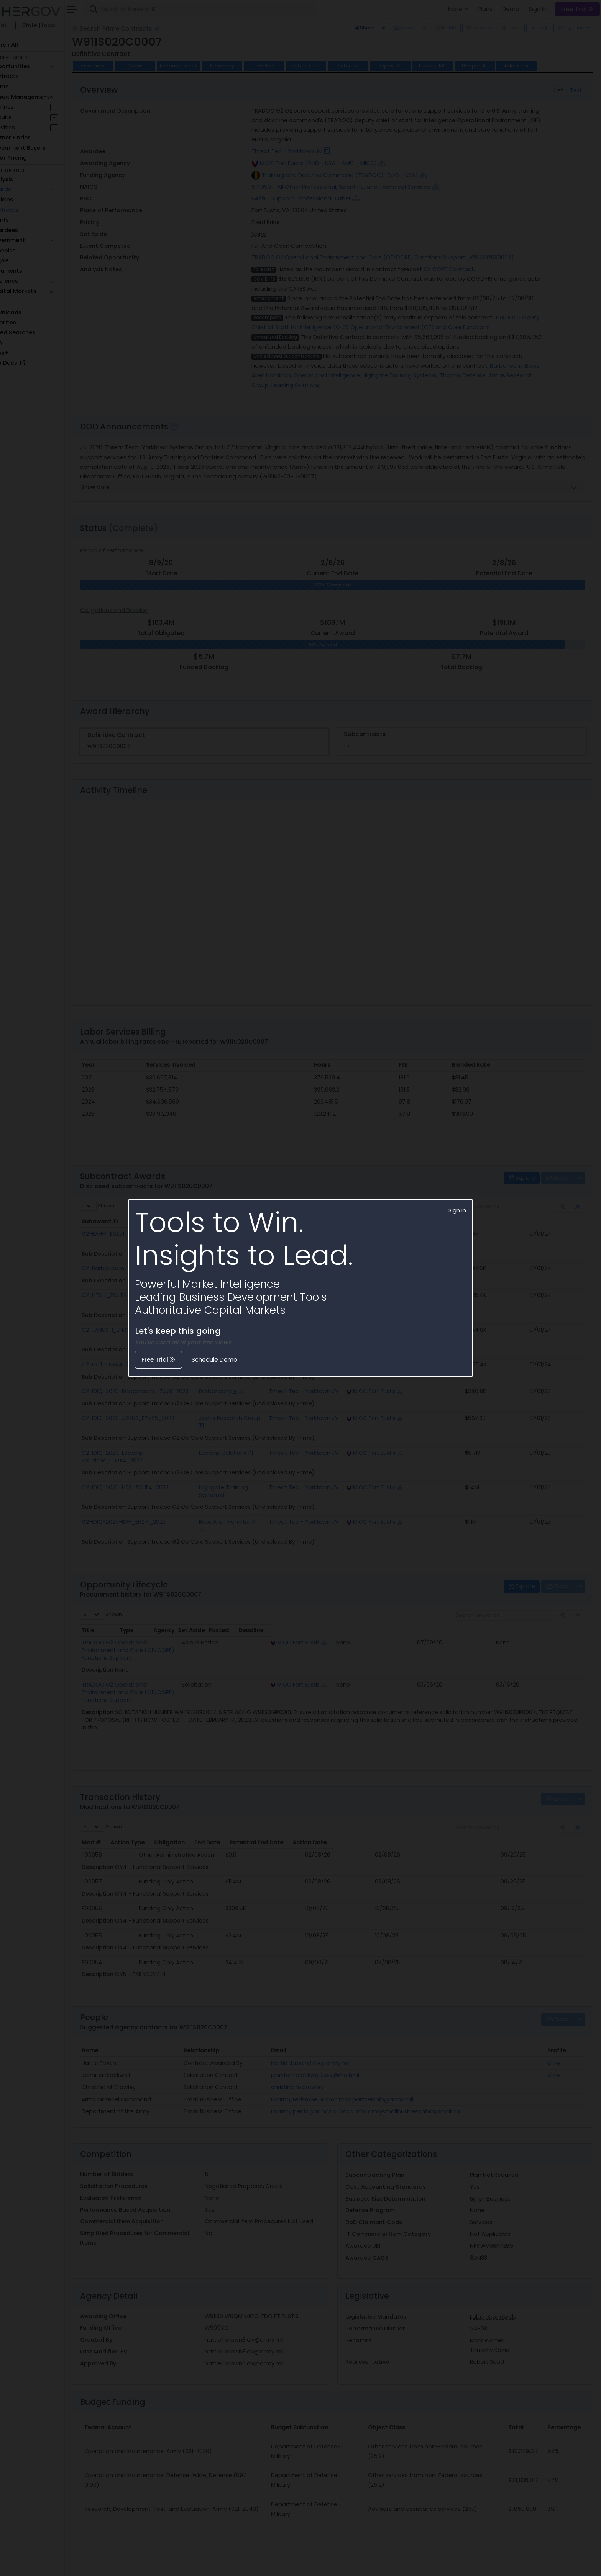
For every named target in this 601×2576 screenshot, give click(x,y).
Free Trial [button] (158, 1360)
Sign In (457, 1210)
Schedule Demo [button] (214, 1360)
